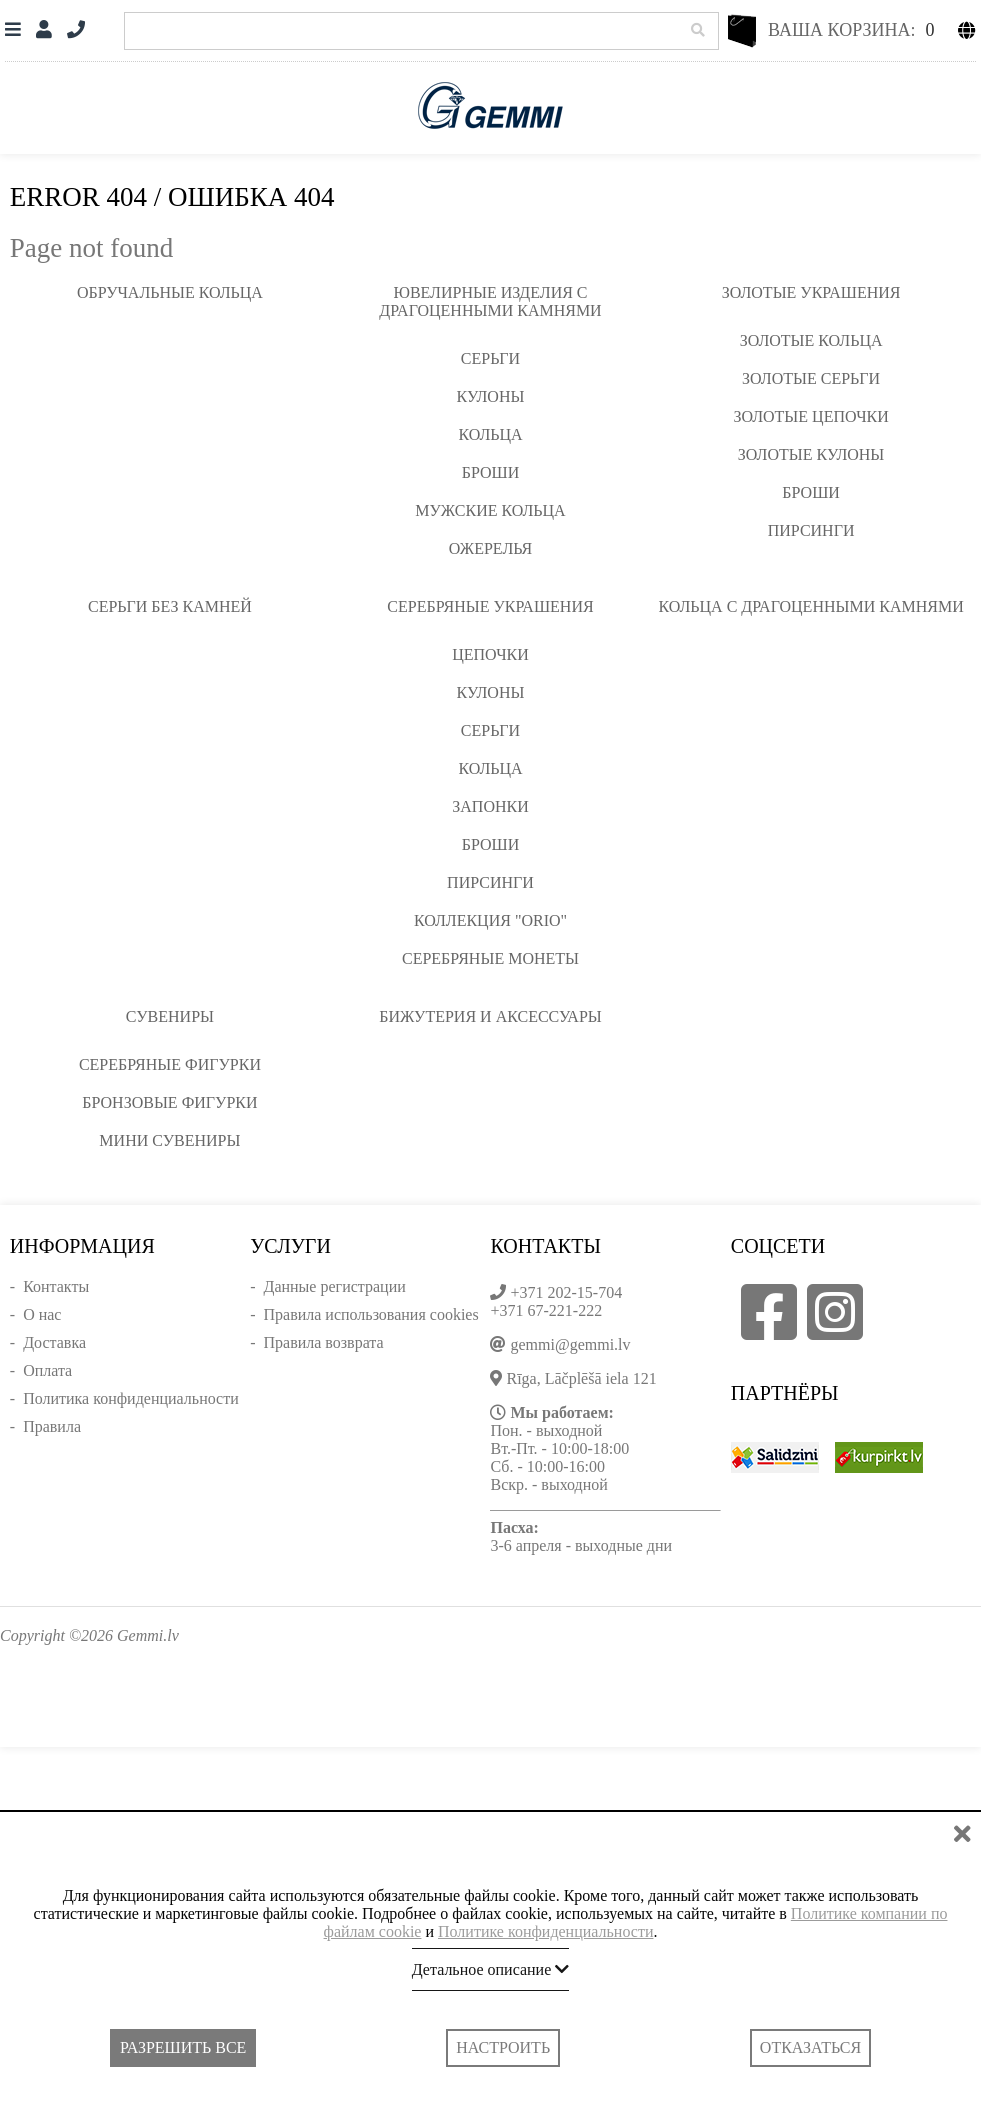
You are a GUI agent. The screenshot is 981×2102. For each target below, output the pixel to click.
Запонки (490, 806)
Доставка (54, 1342)
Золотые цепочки (810, 416)
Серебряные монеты (490, 958)
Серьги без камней (170, 606)
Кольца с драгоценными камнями (810, 606)
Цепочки (490, 654)
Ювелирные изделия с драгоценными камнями (490, 301)
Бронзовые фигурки (169, 1102)
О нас (42, 1314)
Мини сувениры (169, 1140)
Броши (491, 472)
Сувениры (170, 1016)
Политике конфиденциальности (545, 1931)
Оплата (47, 1370)
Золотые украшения (811, 292)
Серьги (490, 358)
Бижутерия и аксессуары (490, 1016)
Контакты (56, 1286)
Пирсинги (811, 530)
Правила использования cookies (370, 1314)
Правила (52, 1426)
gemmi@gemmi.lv (570, 1344)
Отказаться (810, 2047)
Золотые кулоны (811, 454)
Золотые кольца (811, 340)
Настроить (503, 2047)
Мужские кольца (490, 510)
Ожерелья (491, 548)
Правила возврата (323, 1342)
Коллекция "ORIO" (490, 920)
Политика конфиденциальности (131, 1398)
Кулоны (491, 396)
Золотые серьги (811, 378)
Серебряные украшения (490, 606)
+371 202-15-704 (566, 1292)
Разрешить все (183, 2047)
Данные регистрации (334, 1286)
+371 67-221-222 (546, 1310)
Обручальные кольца (170, 292)
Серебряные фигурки (170, 1064)
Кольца (490, 434)
